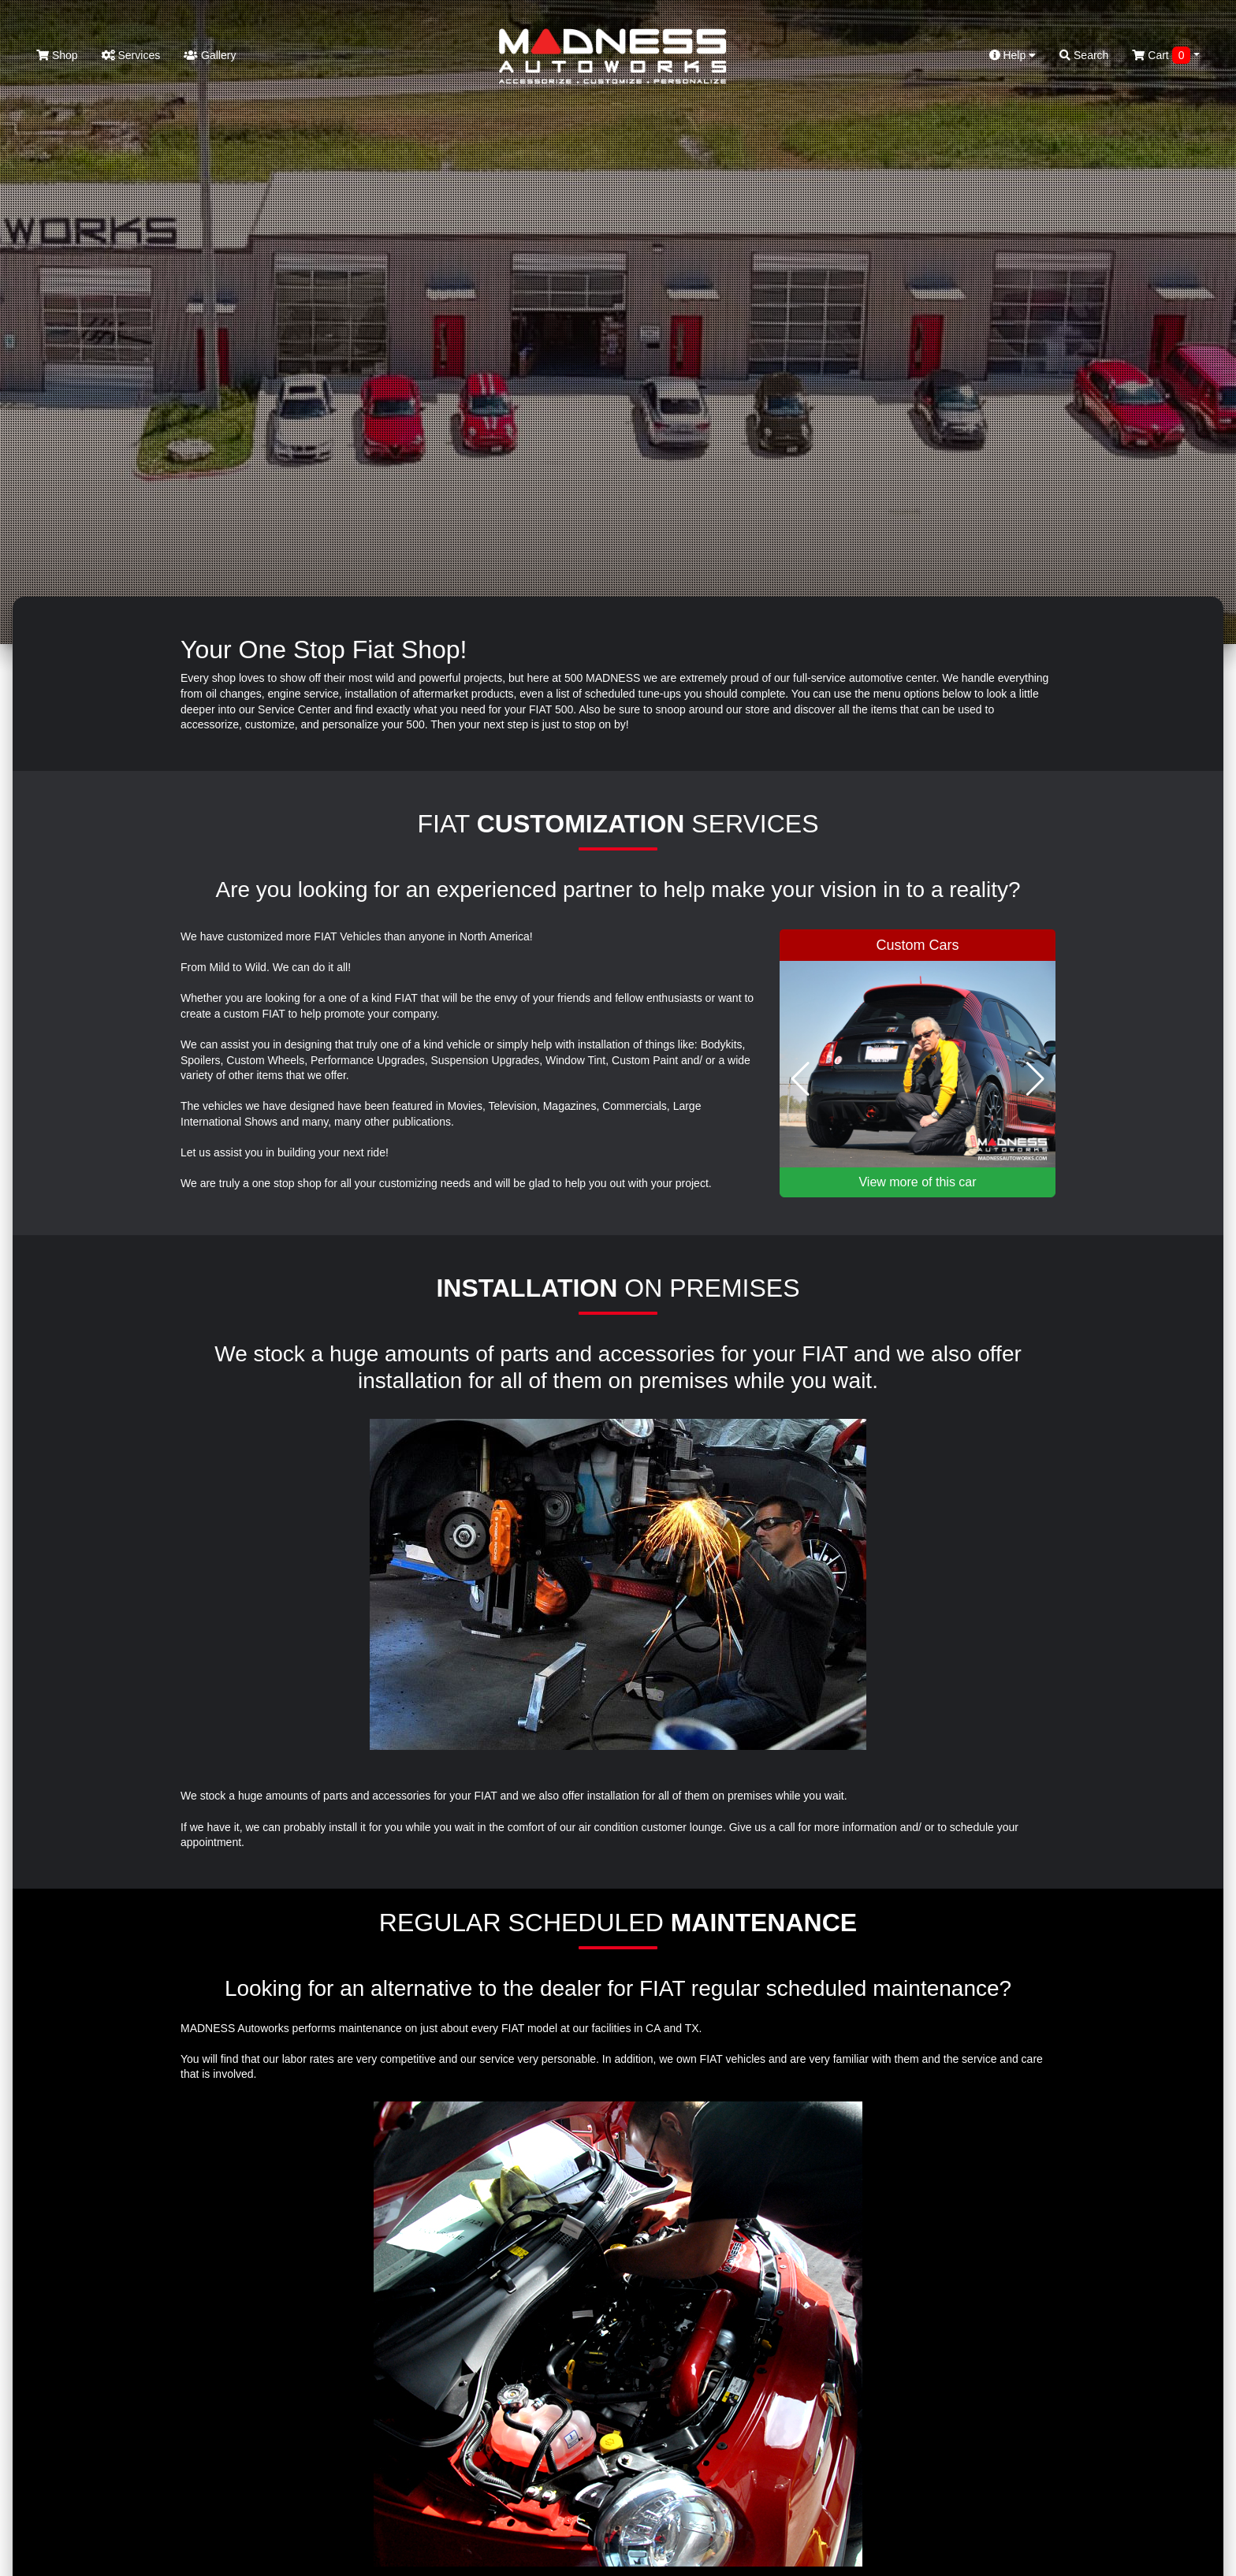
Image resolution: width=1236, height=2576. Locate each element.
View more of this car (917, 1182)
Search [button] (1083, 55)
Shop (57, 55)
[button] (800, 1079)
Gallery (210, 55)
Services (131, 55)
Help (1013, 55)
